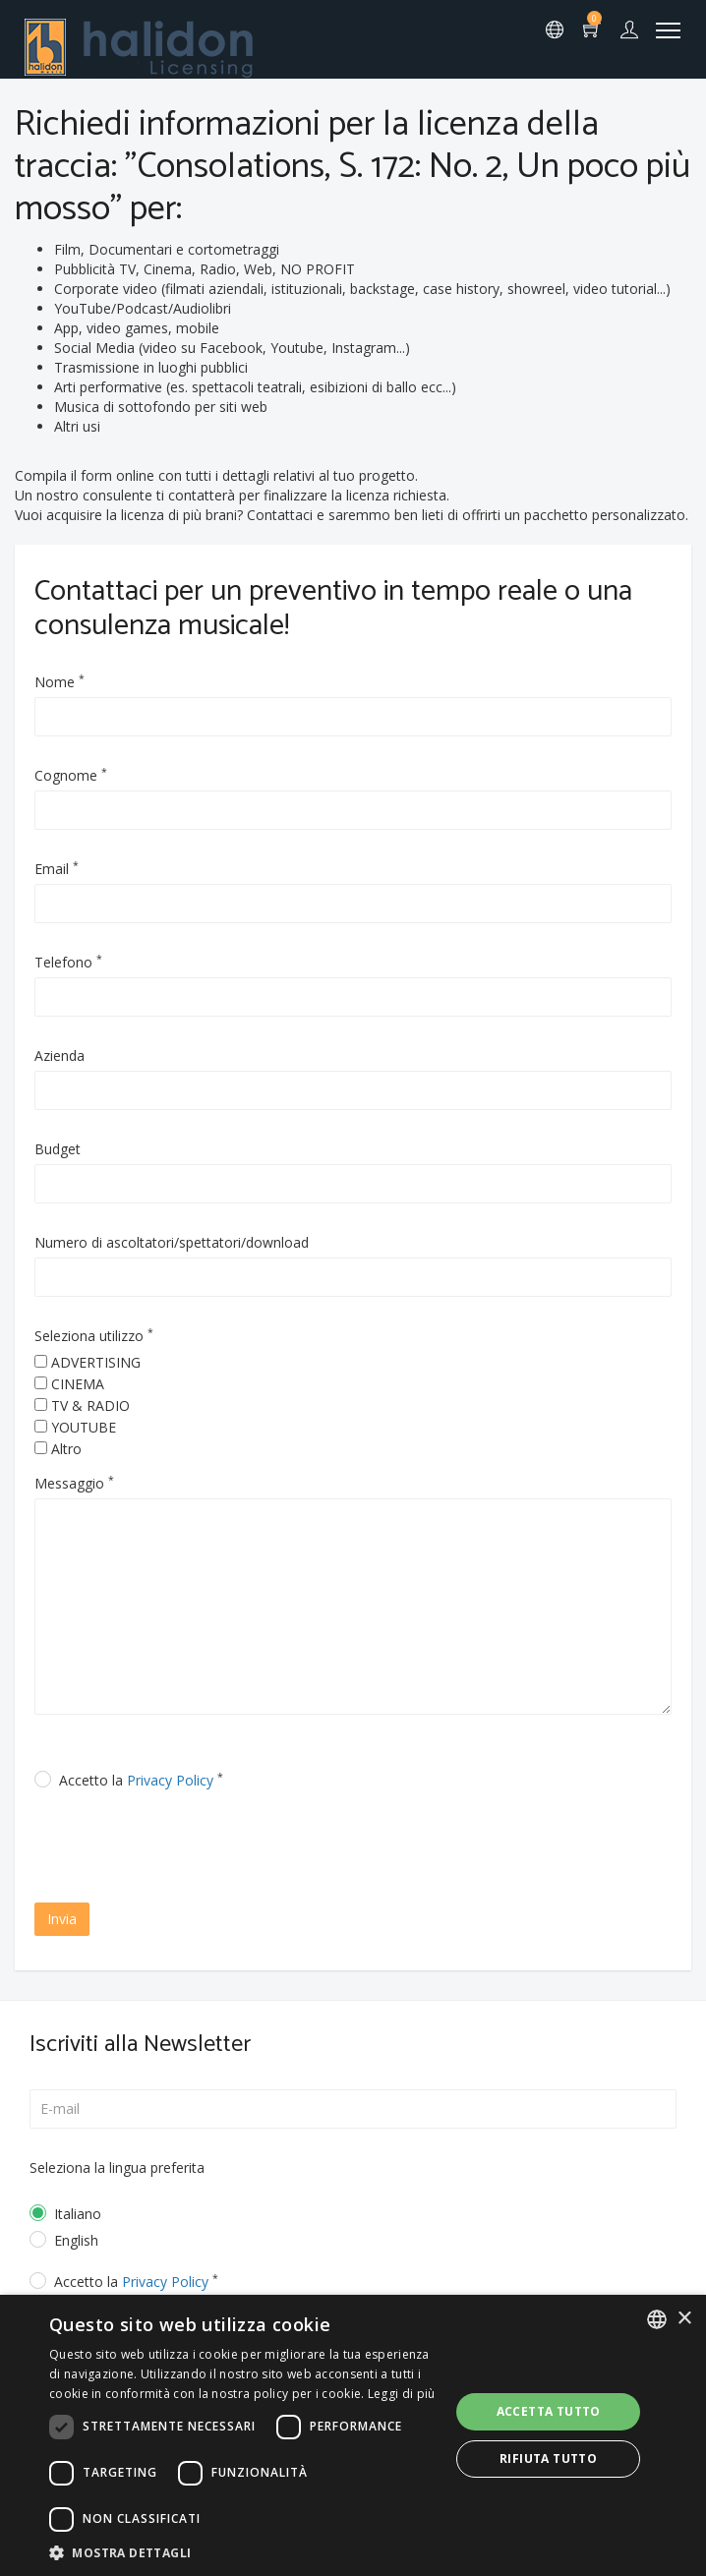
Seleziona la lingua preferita (117, 2167)
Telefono (68, 962)
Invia (62, 1918)
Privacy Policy (170, 1780)
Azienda (59, 1055)
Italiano (77, 2213)
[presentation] (203, 1848)
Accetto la (141, 1780)
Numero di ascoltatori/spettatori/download (171, 1242)
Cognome (70, 775)
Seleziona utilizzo (93, 1335)
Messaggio (74, 1483)
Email (56, 868)
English (76, 2240)
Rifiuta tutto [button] (548, 2458)
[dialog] (353, 2435)
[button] (243, 2552)
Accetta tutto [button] (549, 2411)
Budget (57, 1149)
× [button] (684, 2319)
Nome (59, 682)
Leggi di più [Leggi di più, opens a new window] (402, 2393)
